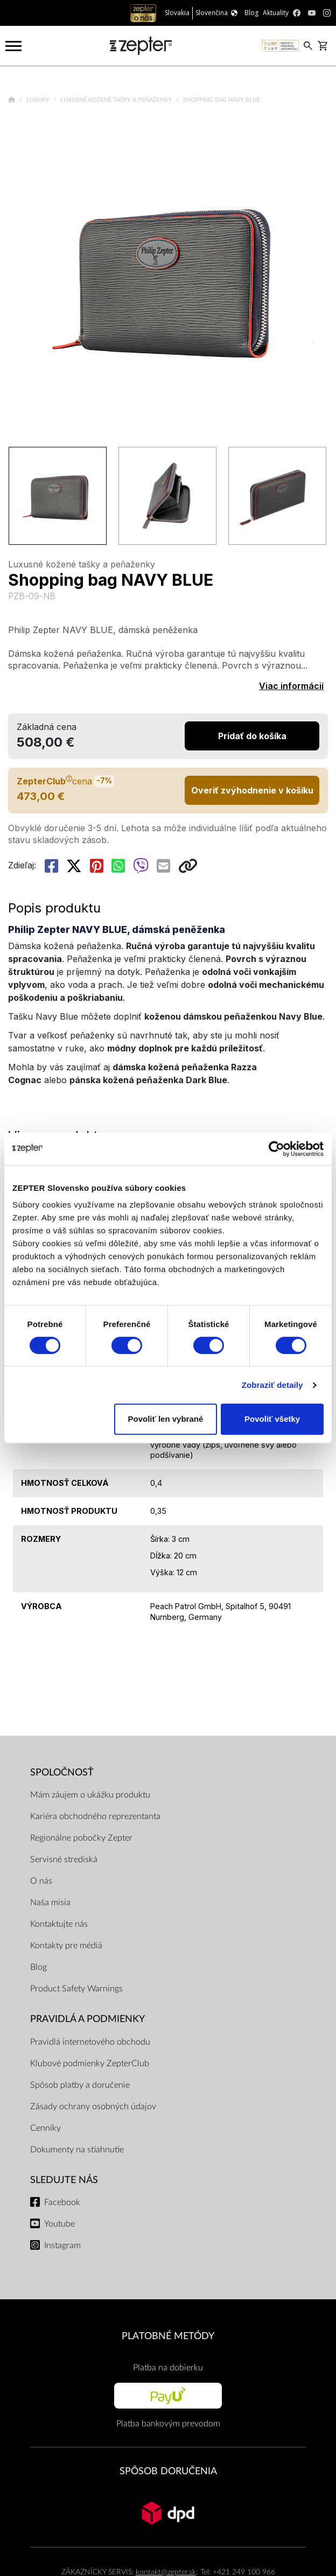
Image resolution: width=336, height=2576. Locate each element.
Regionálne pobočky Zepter (81, 1838)
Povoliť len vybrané (166, 1418)
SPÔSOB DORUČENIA (168, 2471)
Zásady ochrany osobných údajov (93, 2106)
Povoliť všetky (272, 1418)
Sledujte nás (64, 2180)
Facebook (62, 2202)
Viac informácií (291, 685)
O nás (41, 1881)
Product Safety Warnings (76, 1988)
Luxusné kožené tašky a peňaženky (116, 100)
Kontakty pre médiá (66, 1945)
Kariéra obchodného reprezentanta (95, 1816)
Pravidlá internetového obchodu (90, 2042)
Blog (38, 1967)
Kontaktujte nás (59, 1924)
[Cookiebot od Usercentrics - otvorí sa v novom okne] (276, 1149)
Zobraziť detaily (272, 1384)
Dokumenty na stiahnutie (77, 2149)
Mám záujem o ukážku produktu (90, 1795)
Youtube (59, 2224)
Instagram (62, 2245)
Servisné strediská (63, 1859)
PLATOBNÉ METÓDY (168, 2336)
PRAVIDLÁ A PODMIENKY (87, 2019)
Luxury (38, 100)
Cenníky (45, 2128)
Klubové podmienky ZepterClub (89, 2063)
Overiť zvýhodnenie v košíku (252, 790)
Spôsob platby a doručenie (80, 2085)
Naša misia (50, 1902)
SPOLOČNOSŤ (62, 1772)
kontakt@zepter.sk (166, 2572)
